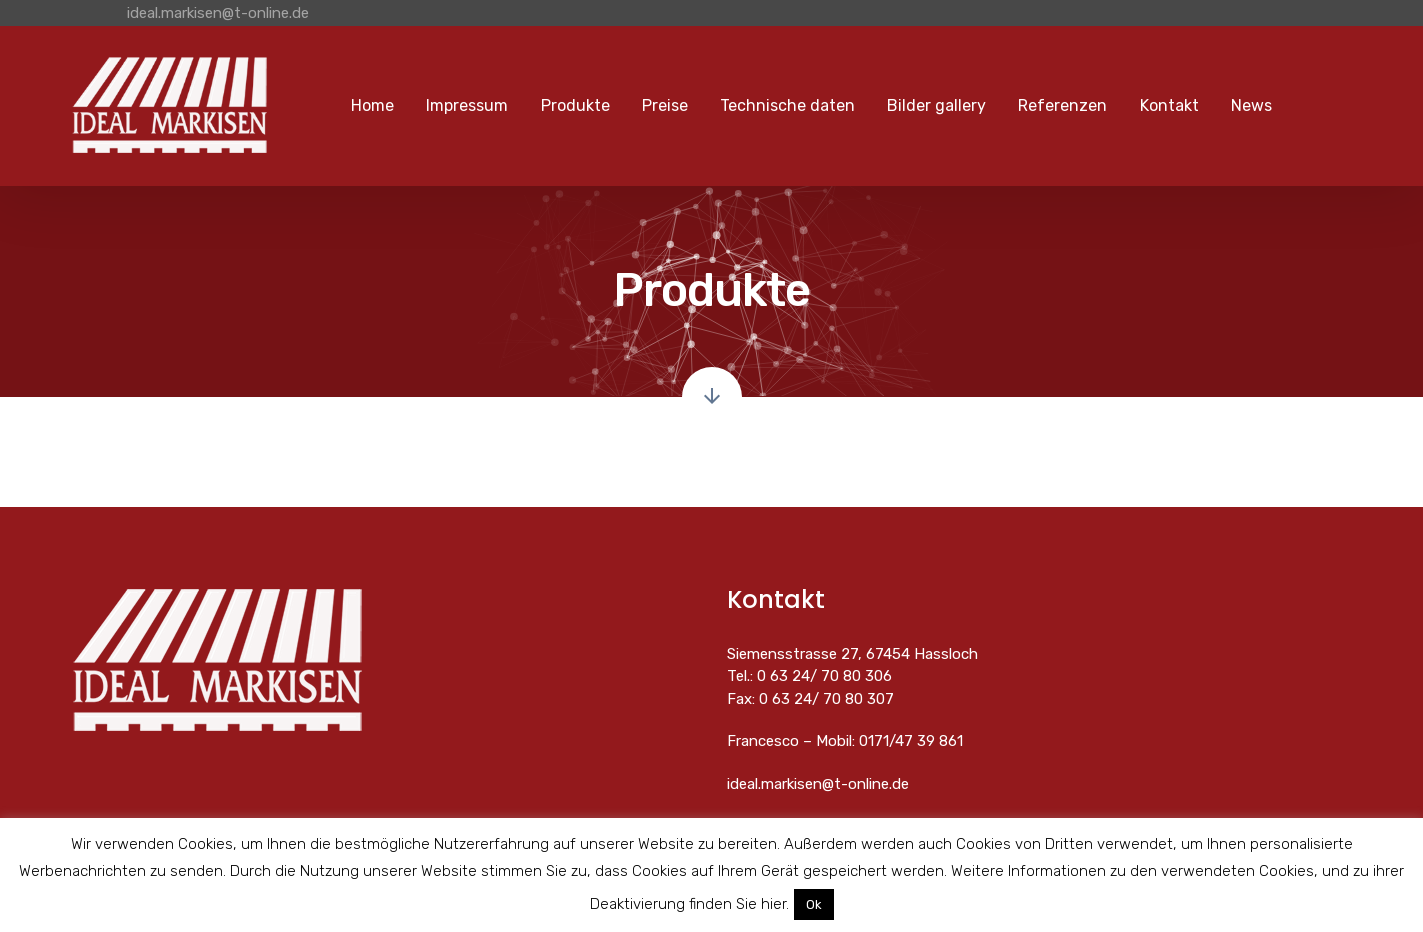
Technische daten (787, 105)
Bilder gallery (936, 105)
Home (372, 105)
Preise (665, 105)
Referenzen (1062, 105)
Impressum (467, 105)
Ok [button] (814, 904)
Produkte (575, 105)
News (1251, 105)
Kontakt (1169, 105)
